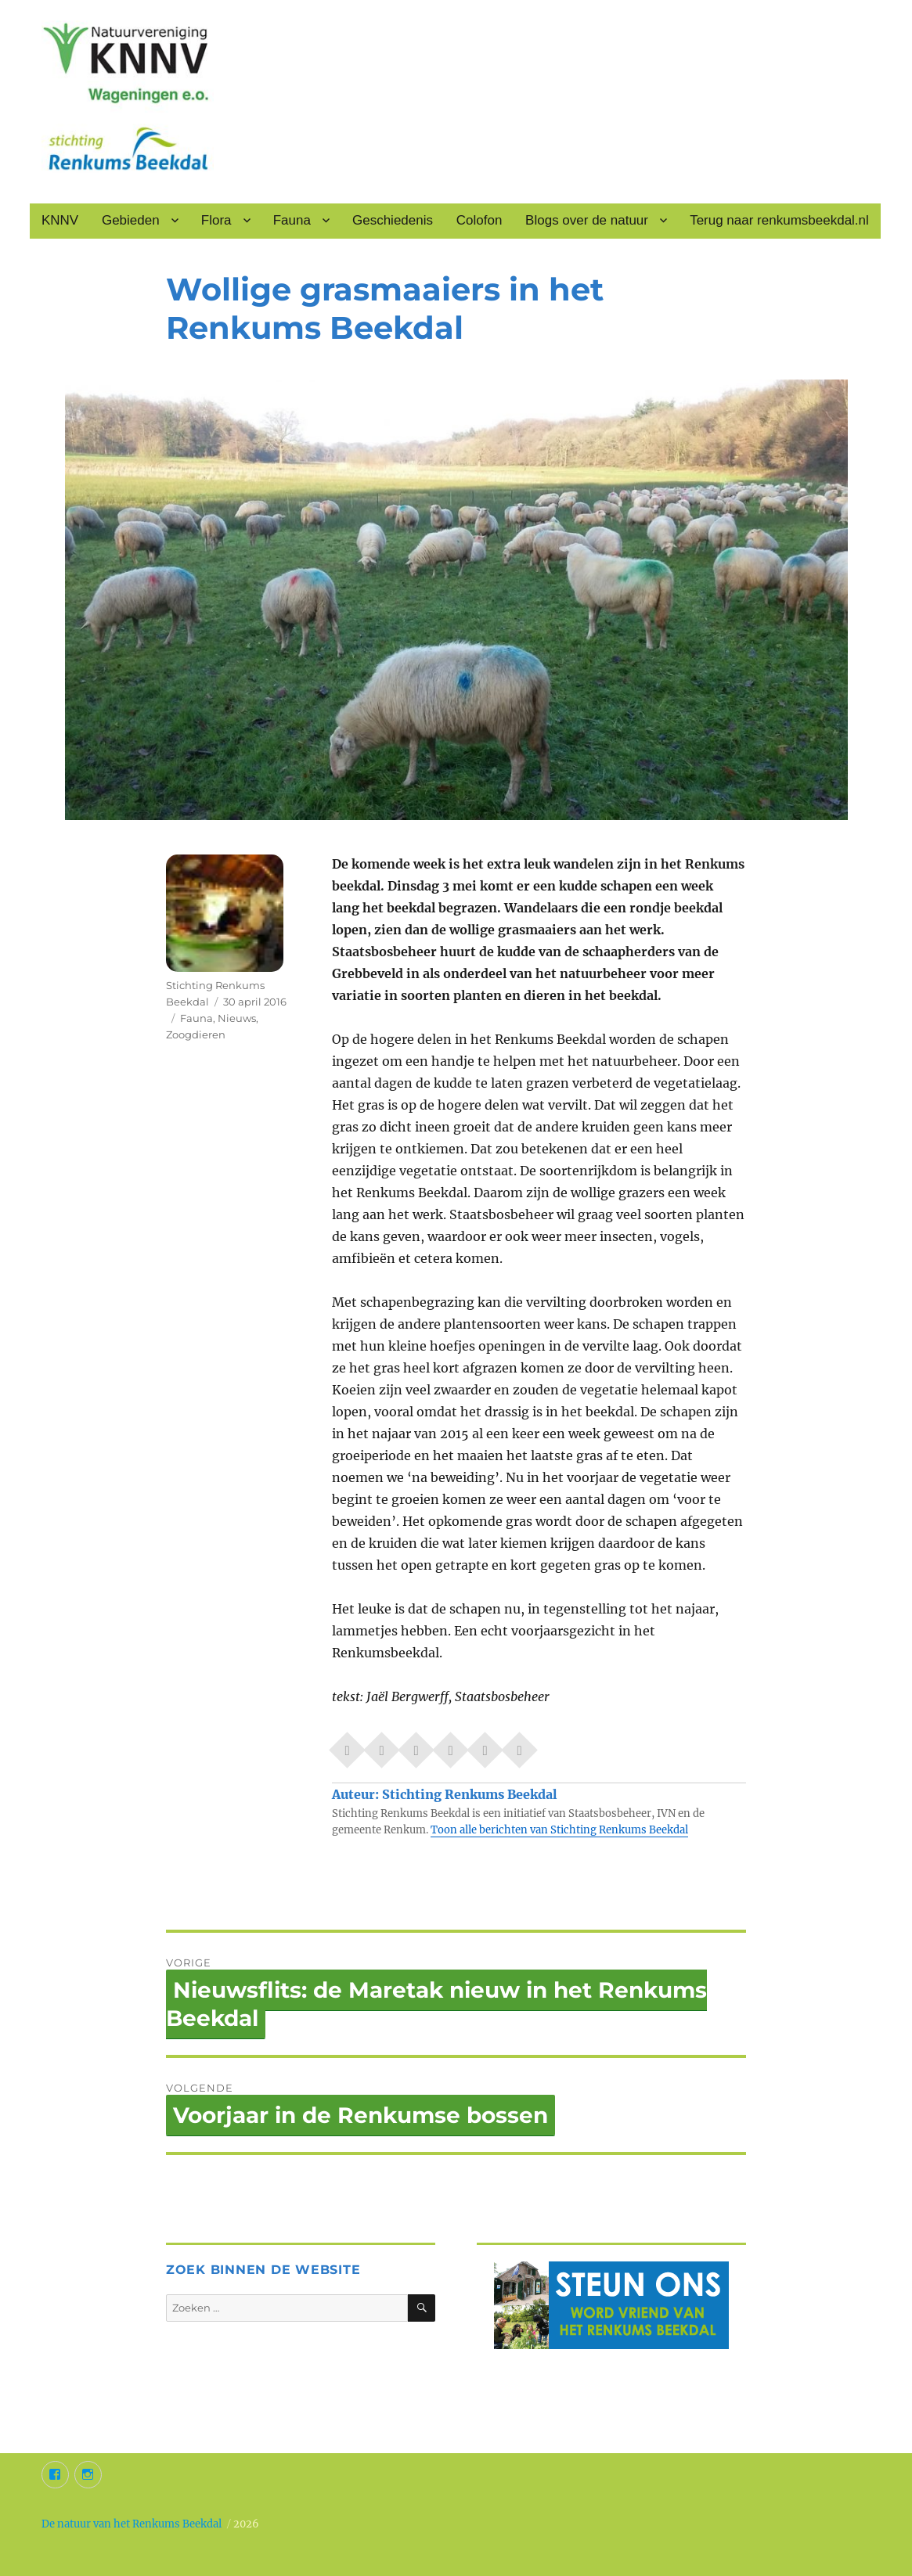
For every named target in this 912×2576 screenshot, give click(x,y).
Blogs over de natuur (586, 220)
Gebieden (131, 220)
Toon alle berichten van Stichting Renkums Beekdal (559, 1830)
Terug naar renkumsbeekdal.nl (779, 220)
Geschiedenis (392, 220)
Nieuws (237, 1018)
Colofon (479, 220)
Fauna (292, 220)
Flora (216, 220)
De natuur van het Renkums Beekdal (131, 2524)
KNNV (59, 220)
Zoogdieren (195, 1034)
